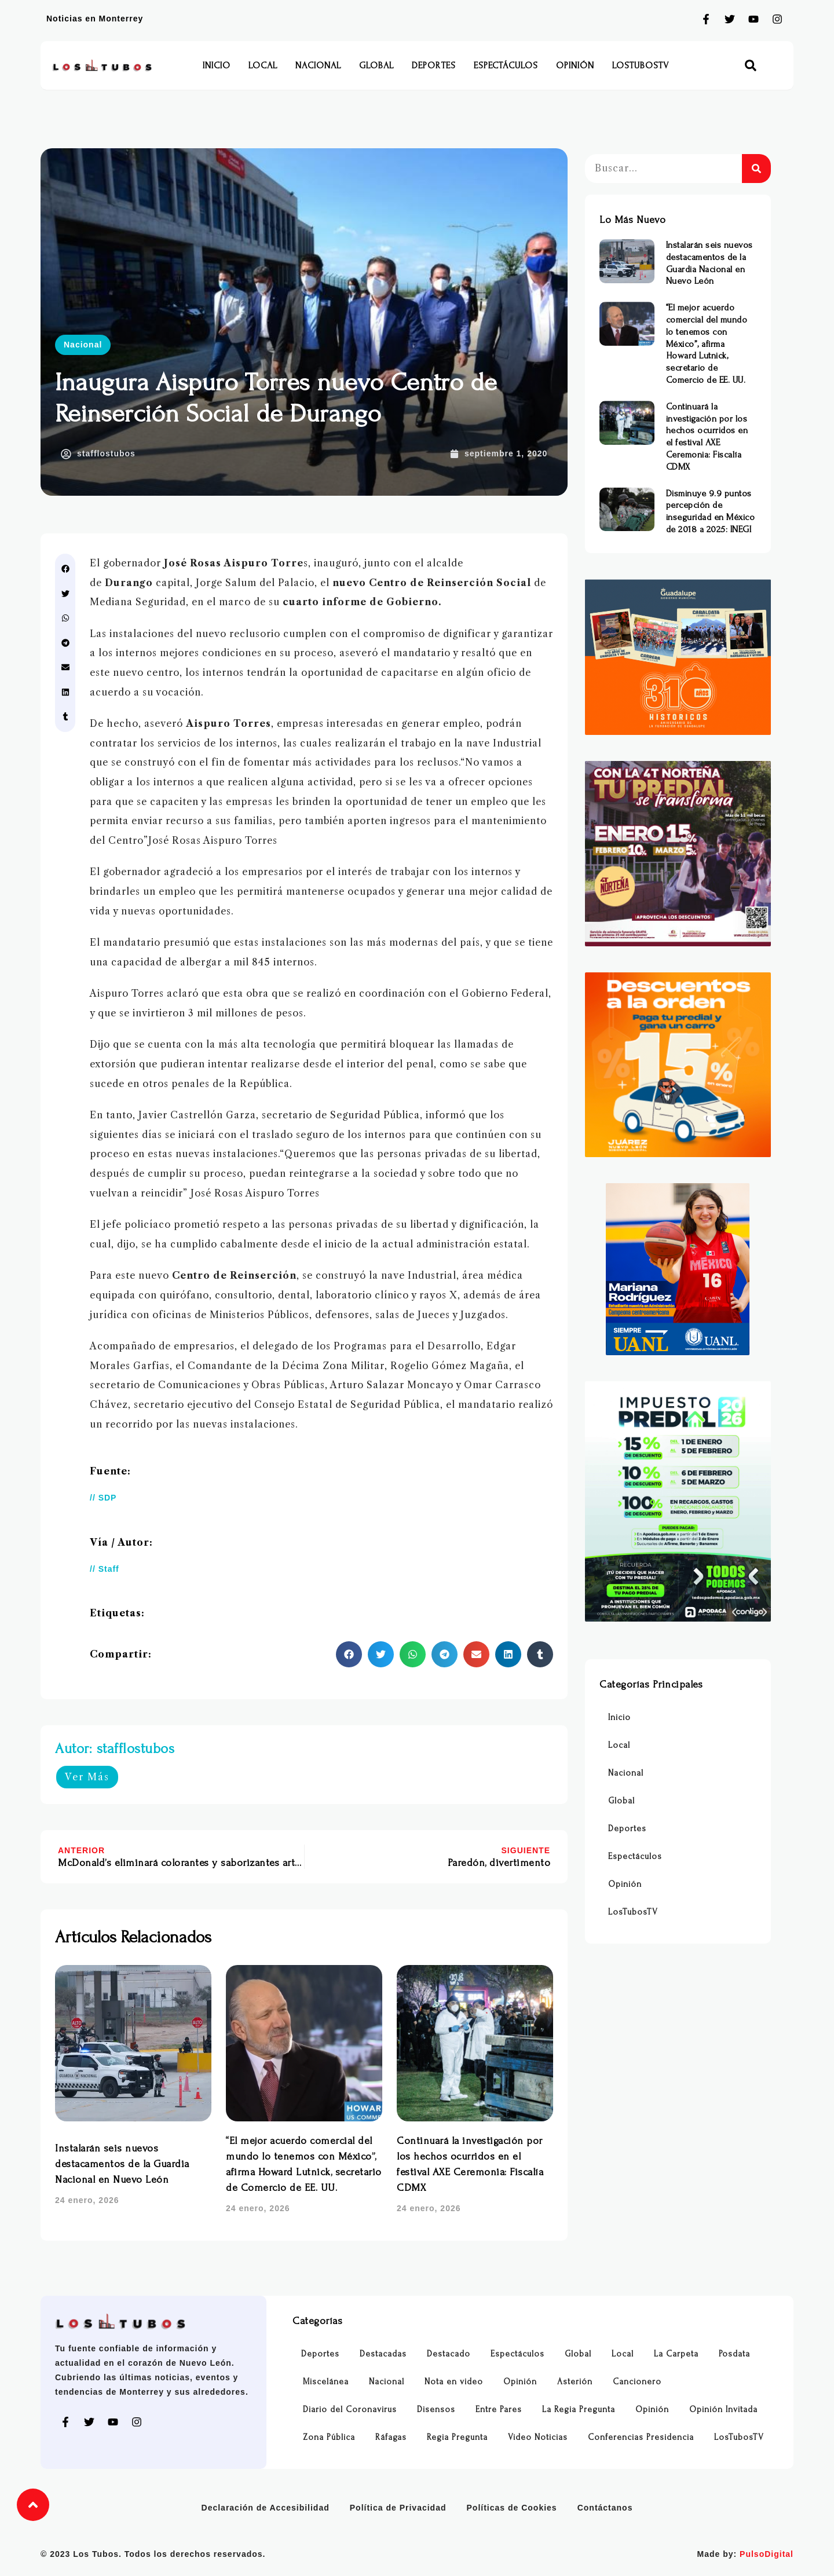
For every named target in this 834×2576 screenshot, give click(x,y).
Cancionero (637, 2382)
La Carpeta (676, 2354)
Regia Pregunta (457, 2437)
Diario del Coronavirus (350, 2409)
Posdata (734, 2354)
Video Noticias (538, 2437)
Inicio (217, 65)
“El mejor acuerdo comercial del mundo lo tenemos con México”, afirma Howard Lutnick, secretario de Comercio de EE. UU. (707, 343)
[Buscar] (756, 168)
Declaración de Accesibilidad (266, 2507)
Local (262, 65)
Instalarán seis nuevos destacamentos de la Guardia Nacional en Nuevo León (122, 2164)
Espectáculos (506, 65)
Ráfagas (391, 2437)
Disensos (436, 2409)
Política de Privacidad (398, 2507)
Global (376, 65)
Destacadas (383, 2354)
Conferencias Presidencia (641, 2437)
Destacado (448, 2354)
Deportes (434, 65)
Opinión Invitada (723, 2409)
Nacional (318, 65)
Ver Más (87, 1777)
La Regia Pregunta (578, 2409)
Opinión (575, 65)
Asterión (574, 2382)
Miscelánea (326, 2382)
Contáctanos (605, 2507)
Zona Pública (329, 2437)
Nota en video (454, 2382)
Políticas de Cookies (512, 2507)
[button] (750, 65)
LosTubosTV (640, 65)
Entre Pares (498, 2409)
